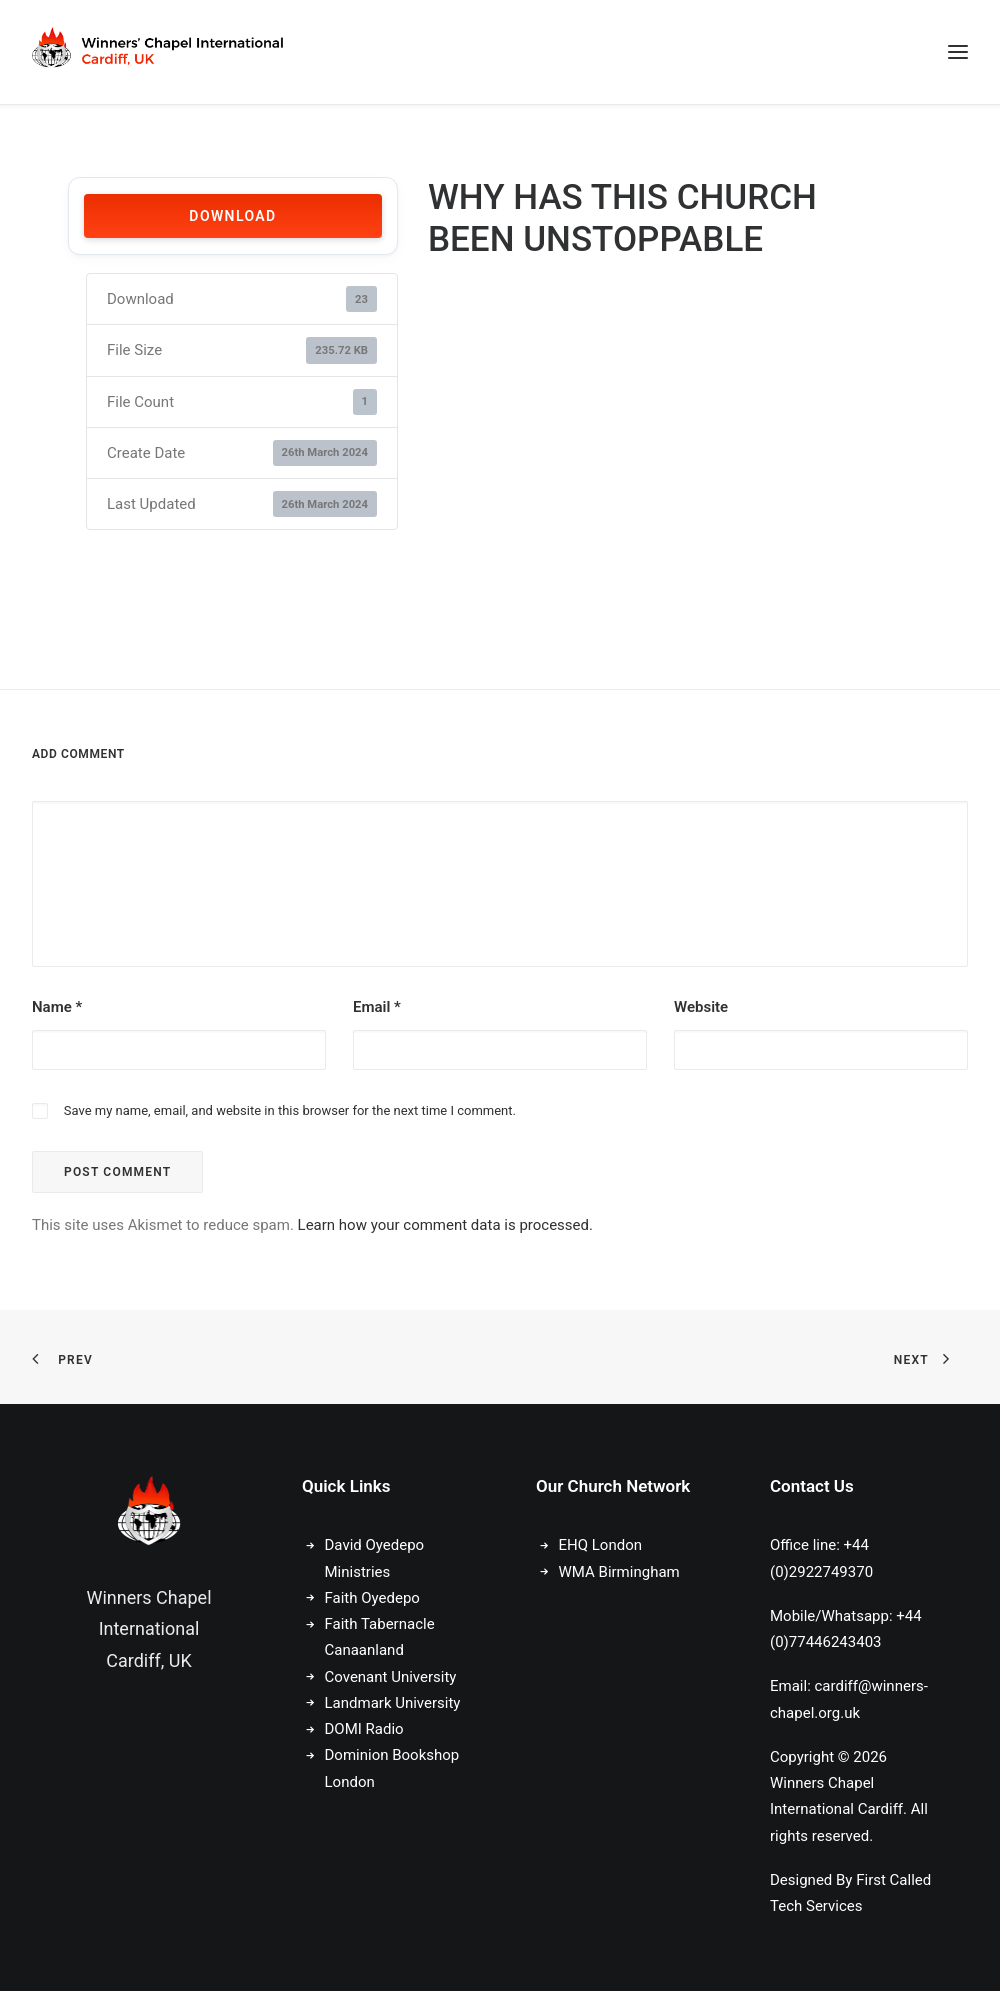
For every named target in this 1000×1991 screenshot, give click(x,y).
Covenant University (393, 1677)
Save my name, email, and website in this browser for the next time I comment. (290, 1110)
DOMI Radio (364, 1729)
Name (57, 1007)
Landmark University (393, 1703)
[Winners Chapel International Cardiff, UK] (160, 52)
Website (701, 1007)
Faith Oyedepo (372, 1598)
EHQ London (600, 1545)
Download (232, 216)
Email (377, 1007)
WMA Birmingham (619, 1572)
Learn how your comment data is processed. (445, 1225)
